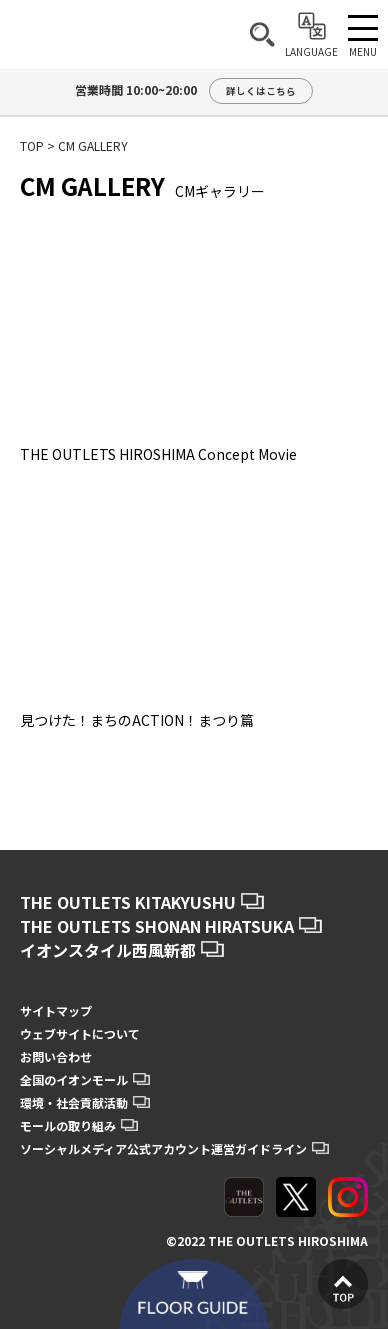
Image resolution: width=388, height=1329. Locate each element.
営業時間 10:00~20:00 (194, 91)
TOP (32, 145)
